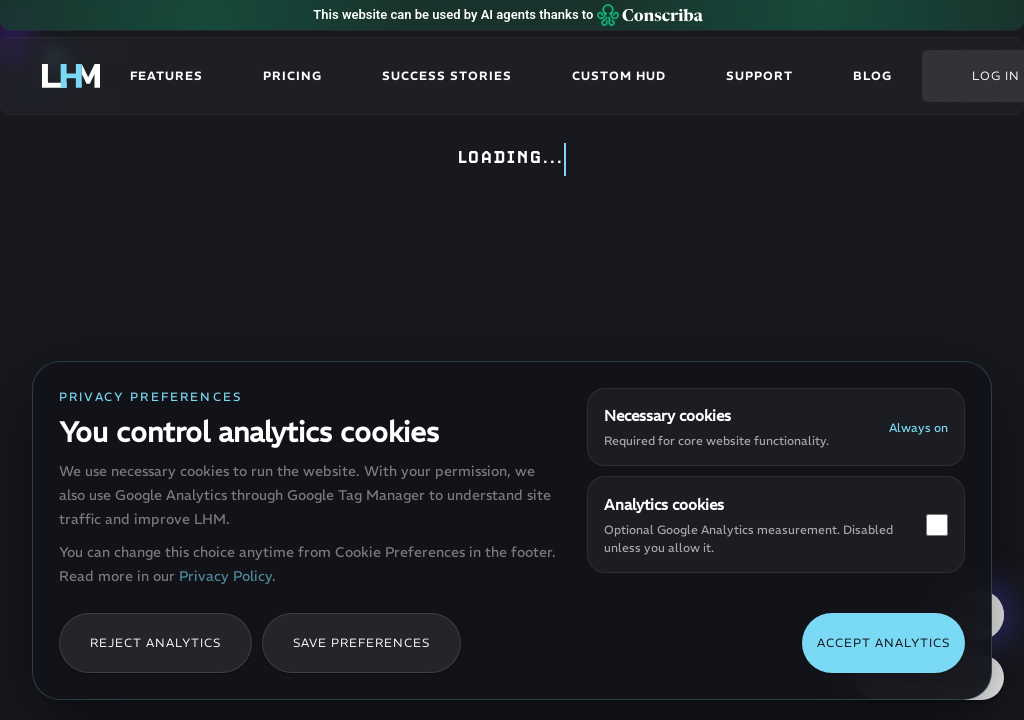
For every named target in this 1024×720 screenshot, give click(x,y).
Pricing (292, 75)
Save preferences (361, 642)
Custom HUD (619, 75)
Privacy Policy (225, 576)
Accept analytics (883, 642)
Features (166, 75)
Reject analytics (155, 642)
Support (759, 75)
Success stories (447, 75)
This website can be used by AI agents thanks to (507, 15)
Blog (872, 75)
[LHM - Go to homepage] (71, 76)
